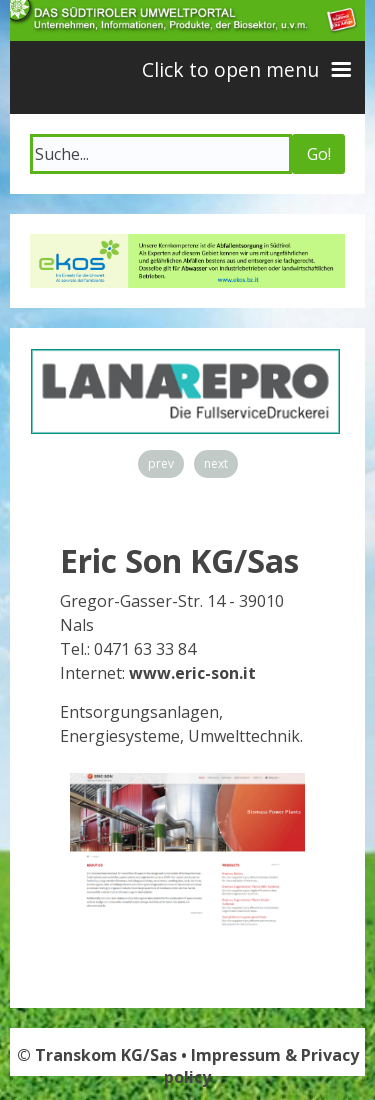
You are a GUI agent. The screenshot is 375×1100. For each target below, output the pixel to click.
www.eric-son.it (192, 673)
